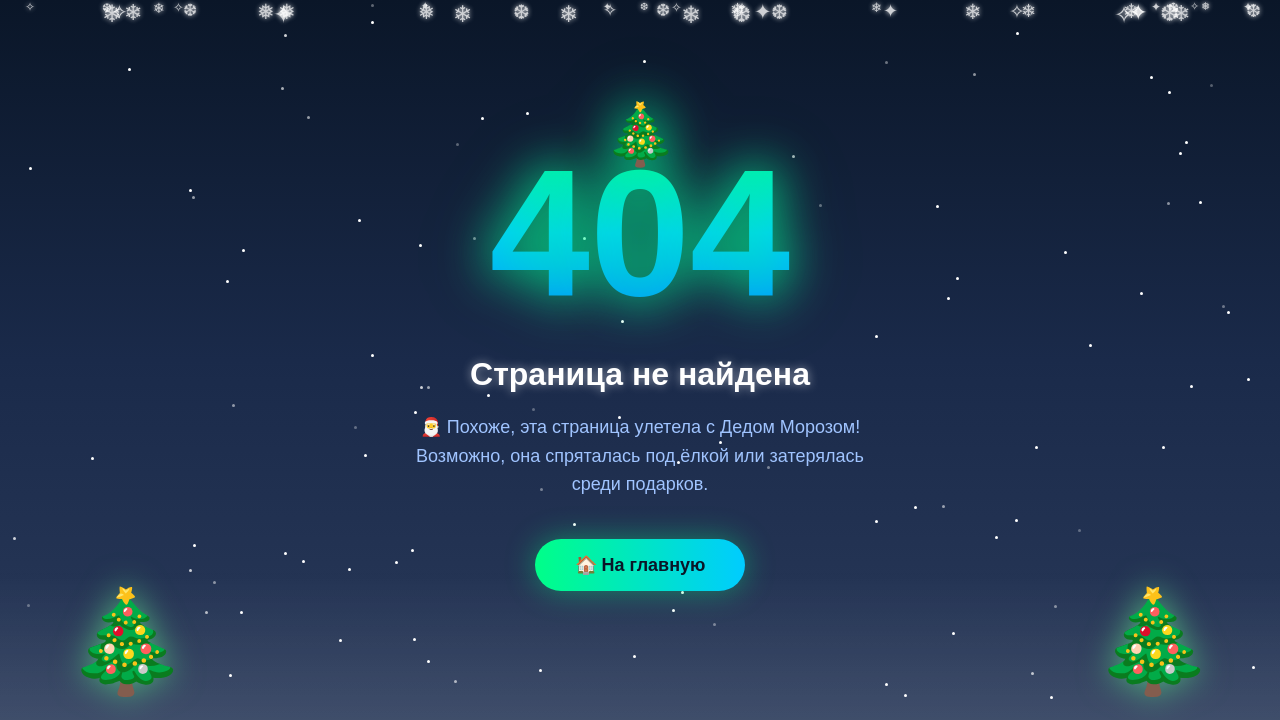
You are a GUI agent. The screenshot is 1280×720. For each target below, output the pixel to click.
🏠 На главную (640, 565)
